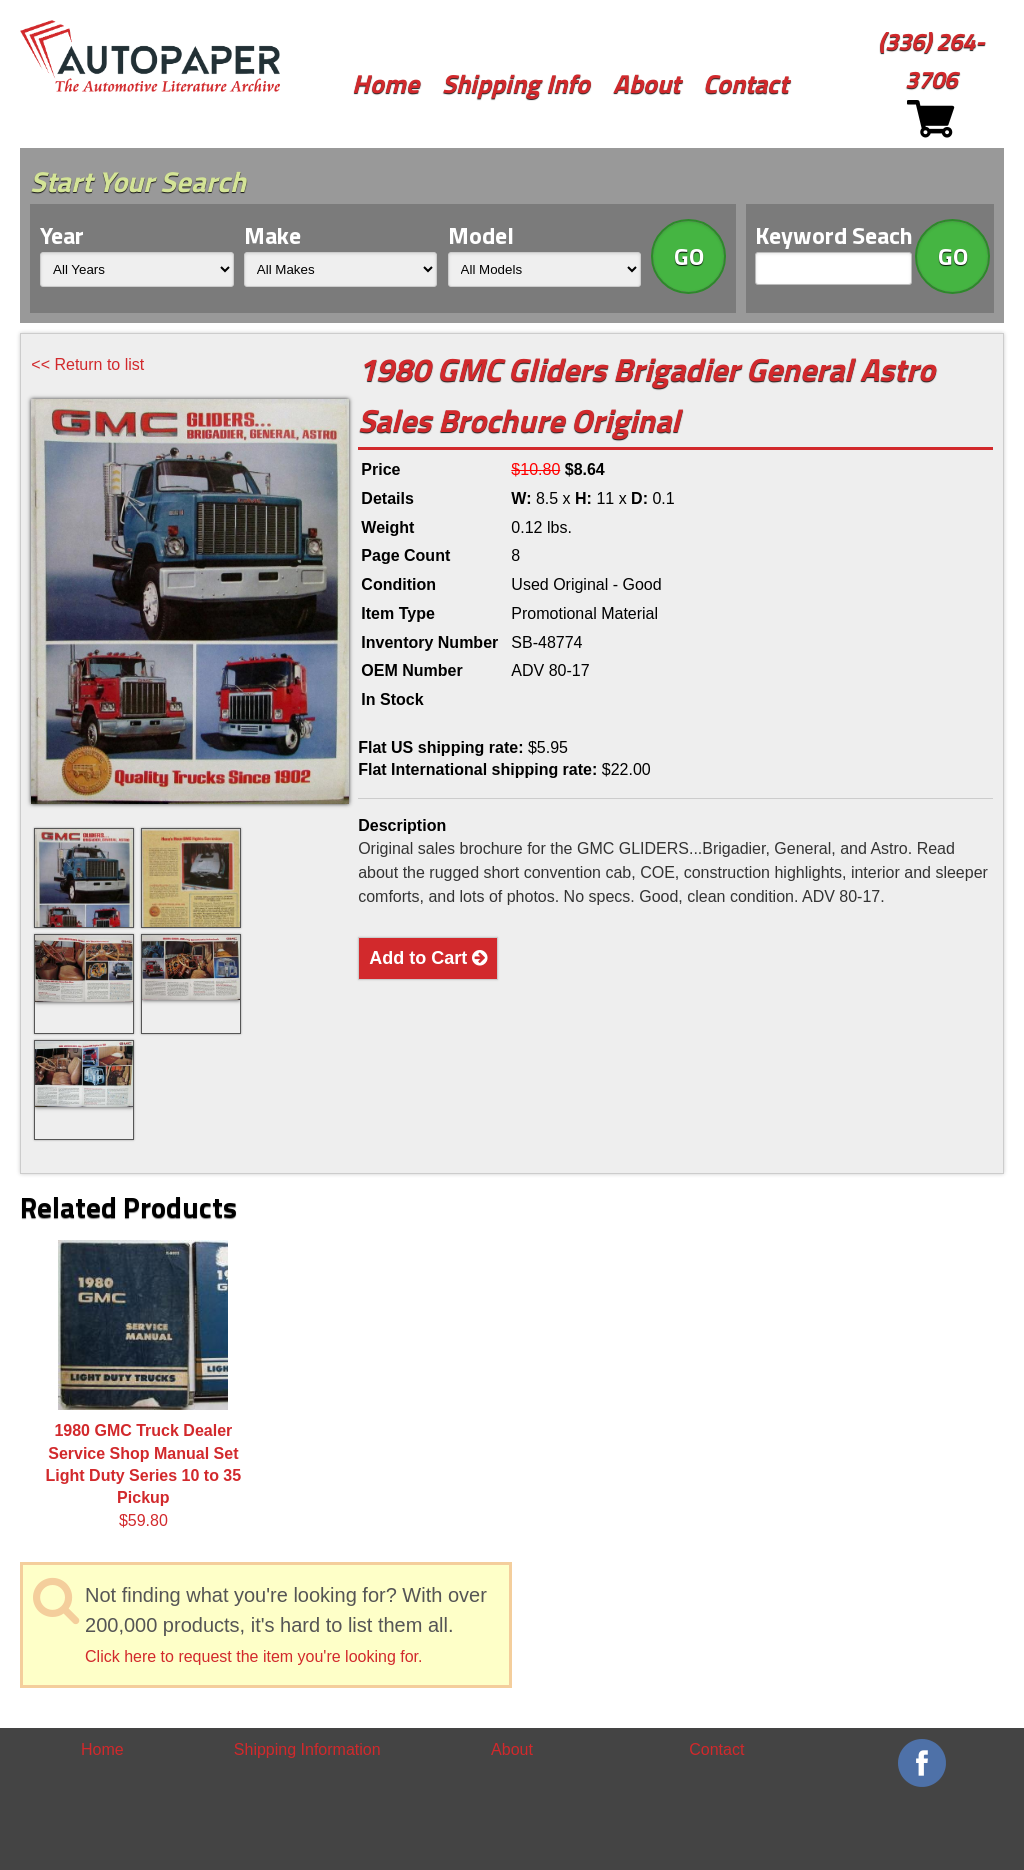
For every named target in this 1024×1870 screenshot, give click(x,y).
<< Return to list (87, 364)
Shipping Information (307, 1749)
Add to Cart (428, 958)
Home (385, 83)
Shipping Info (516, 83)
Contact (745, 83)
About (646, 83)
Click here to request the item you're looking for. (253, 1656)
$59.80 (144, 1384)
